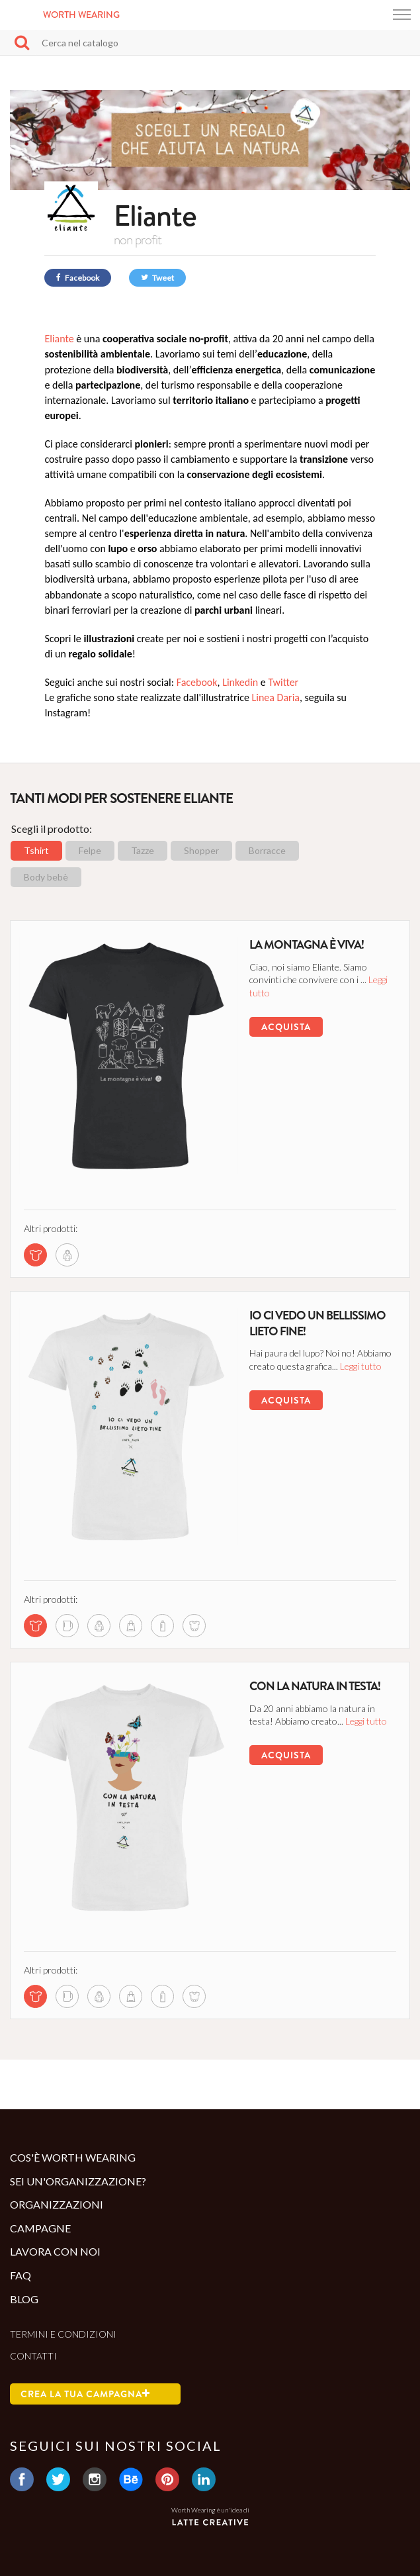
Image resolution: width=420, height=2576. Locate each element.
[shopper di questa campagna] (130, 1625)
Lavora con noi (55, 2251)
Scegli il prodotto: (51, 828)
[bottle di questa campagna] (162, 1625)
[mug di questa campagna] (67, 1625)
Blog (24, 2299)
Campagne (40, 2228)
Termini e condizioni (63, 2334)
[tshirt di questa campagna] (35, 1254)
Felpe (90, 850)
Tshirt (36, 850)
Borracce (267, 850)
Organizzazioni (56, 2204)
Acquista (286, 1026)
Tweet (157, 278)
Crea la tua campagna (85, 2394)
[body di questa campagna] (194, 1625)
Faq (20, 2275)
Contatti (33, 2355)
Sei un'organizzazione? (78, 2181)
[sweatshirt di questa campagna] (67, 1254)
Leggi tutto (361, 1366)
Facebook (77, 278)
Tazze (142, 850)
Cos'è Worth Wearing (73, 2157)
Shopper (201, 850)
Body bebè (46, 877)
